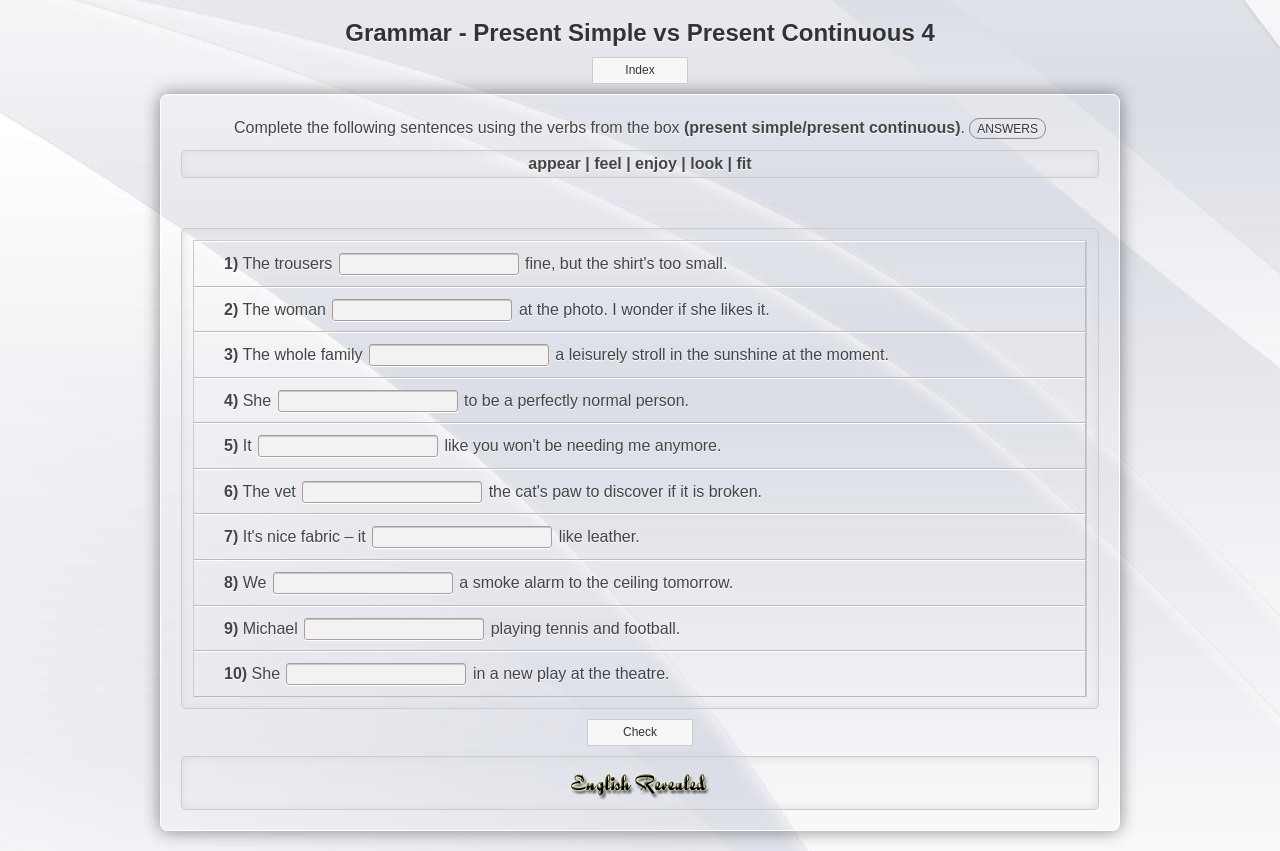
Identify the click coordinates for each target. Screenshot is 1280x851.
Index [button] (639, 70)
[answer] (429, 264)
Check (640, 732)
